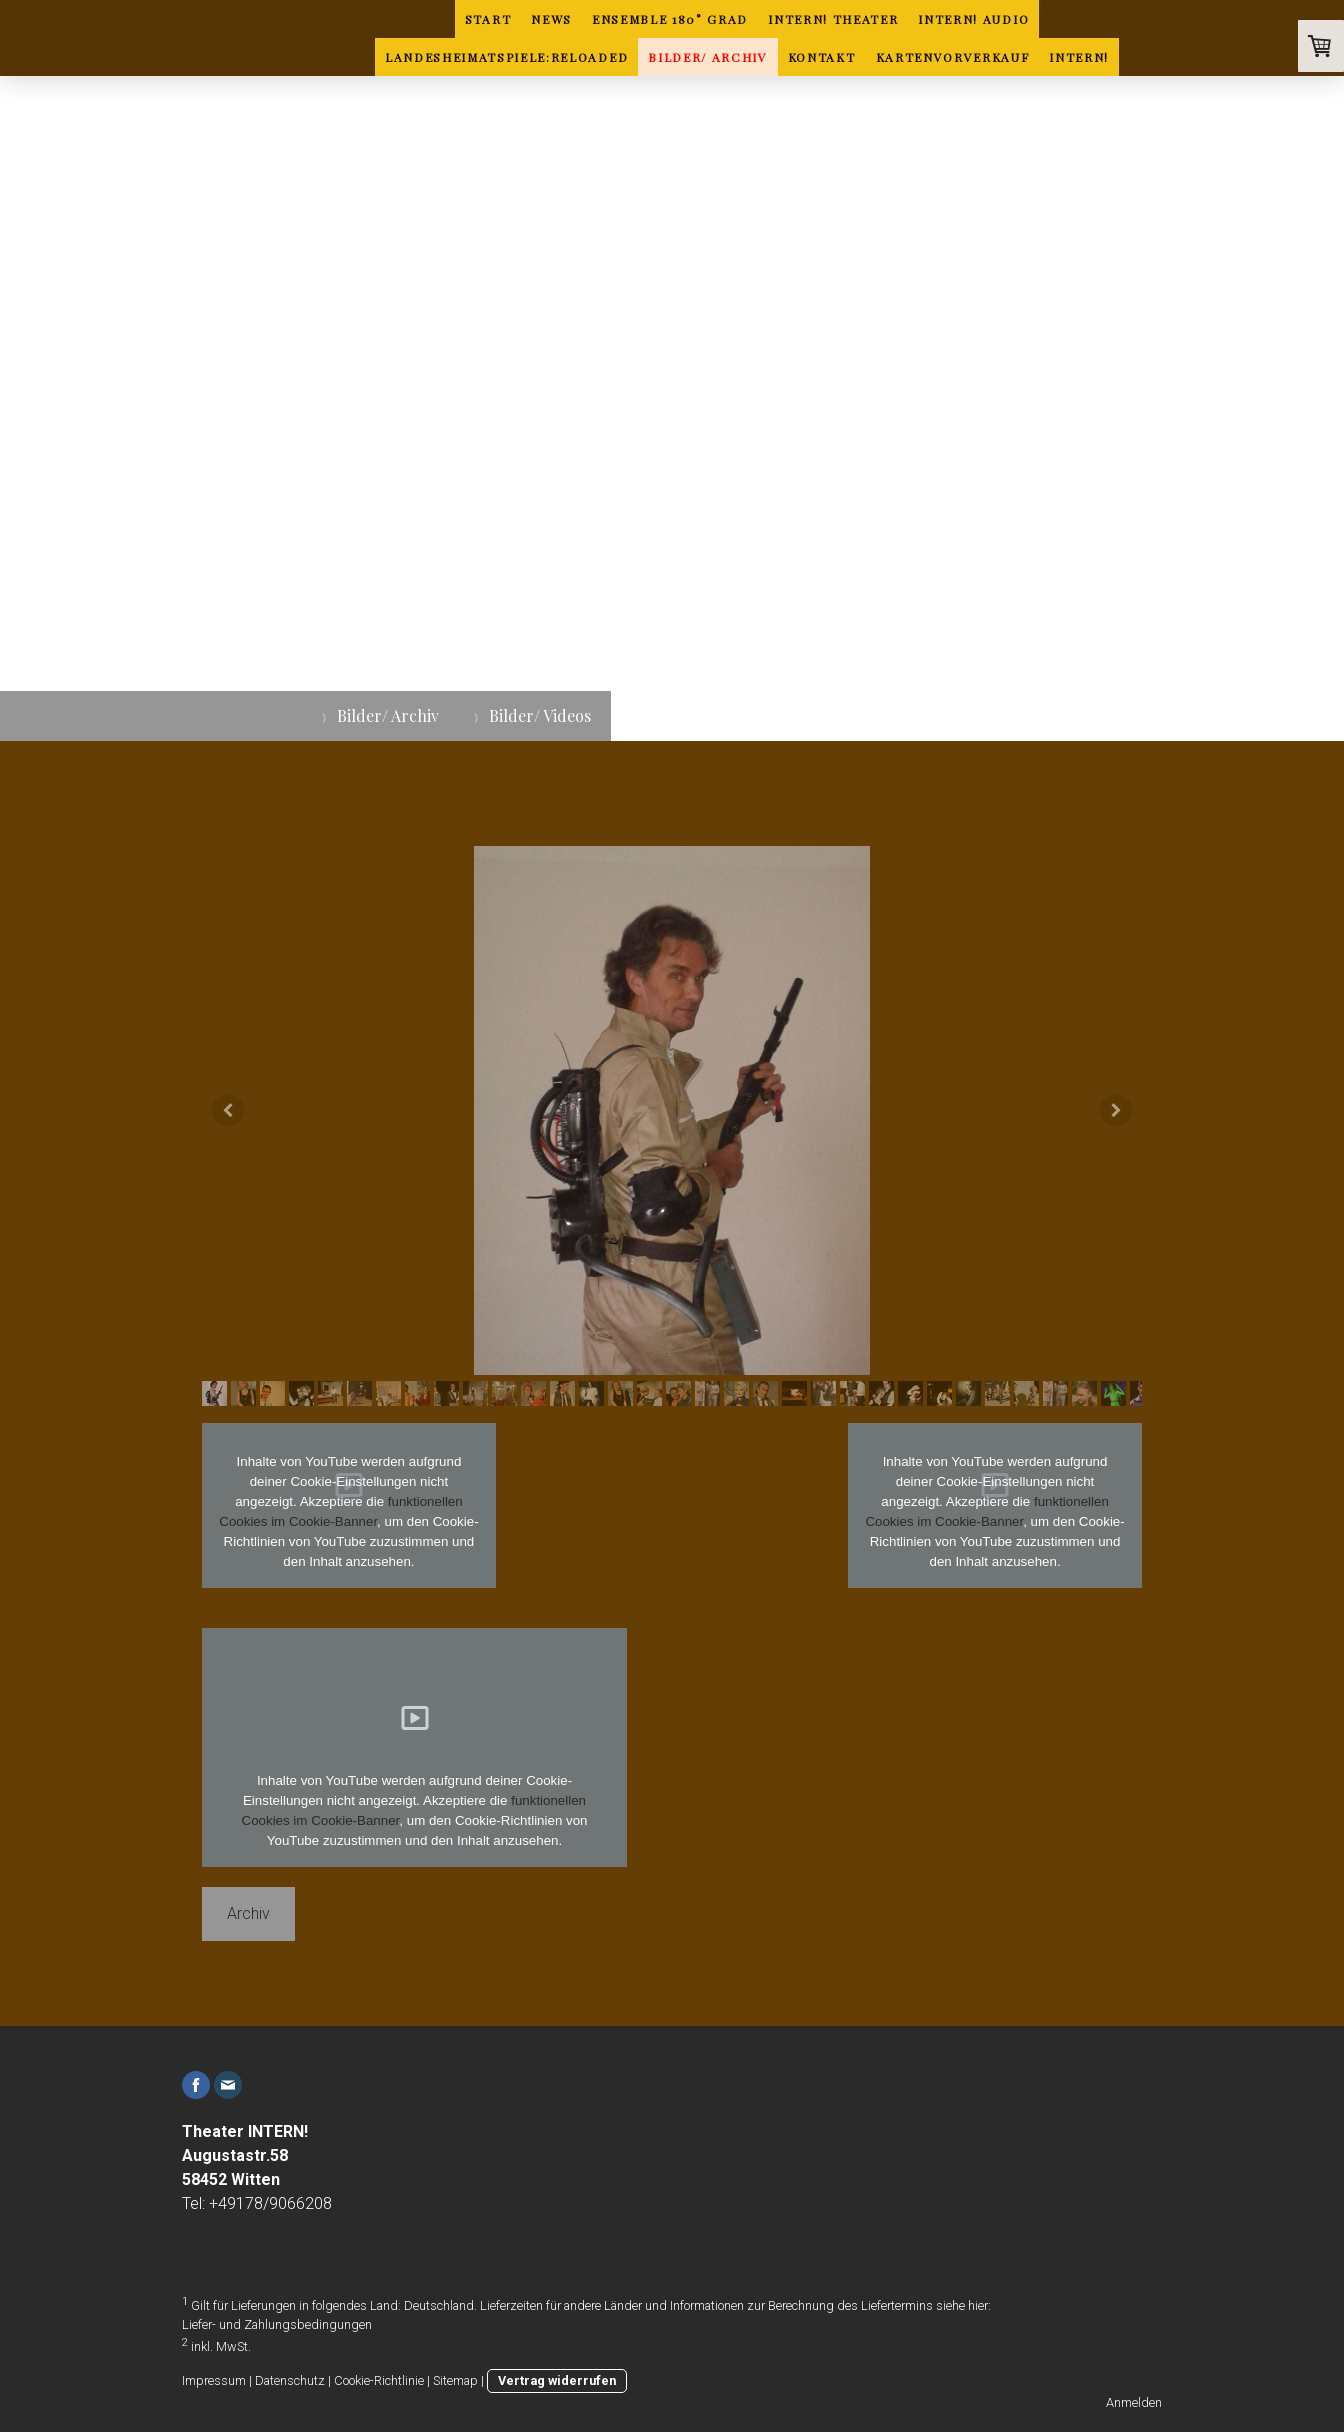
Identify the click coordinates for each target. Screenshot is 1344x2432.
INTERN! (1079, 57)
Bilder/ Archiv (708, 57)
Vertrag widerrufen (557, 2380)
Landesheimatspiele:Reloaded (506, 57)
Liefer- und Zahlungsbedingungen (277, 2324)
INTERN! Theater (833, 19)
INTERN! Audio (973, 19)
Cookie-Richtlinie (379, 2380)
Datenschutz (290, 2380)
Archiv (248, 1913)
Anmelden (1134, 2402)
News (551, 19)
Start (488, 19)
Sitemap (455, 2380)
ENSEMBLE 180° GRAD (670, 19)
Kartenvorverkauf (953, 57)
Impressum (214, 2380)
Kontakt (822, 57)
